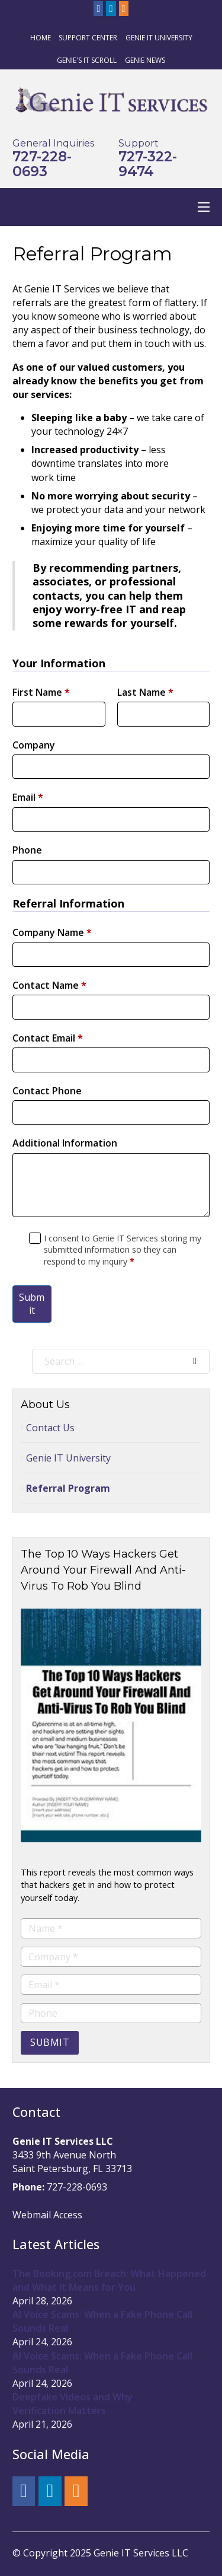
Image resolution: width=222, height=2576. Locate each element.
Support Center (88, 38)
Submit (31, 1304)
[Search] (195, 1361)
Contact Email (47, 1038)
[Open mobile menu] (204, 207)
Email (27, 797)
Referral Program (68, 1488)
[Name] (111, 1928)
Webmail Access (47, 2214)
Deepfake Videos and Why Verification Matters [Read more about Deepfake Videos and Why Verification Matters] (72, 2403)
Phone (27, 849)
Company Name (52, 932)
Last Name (145, 692)
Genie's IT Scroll (87, 60)
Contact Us (50, 1427)
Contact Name (49, 985)
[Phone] (111, 2013)
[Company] (111, 1957)
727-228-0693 (42, 164)
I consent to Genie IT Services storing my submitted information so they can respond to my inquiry (122, 1250)
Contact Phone (47, 1090)
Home (40, 38)
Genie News (145, 60)
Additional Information (64, 1143)
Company (33, 745)
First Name (41, 692)
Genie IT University (159, 38)
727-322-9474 (147, 164)
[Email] (111, 1985)
